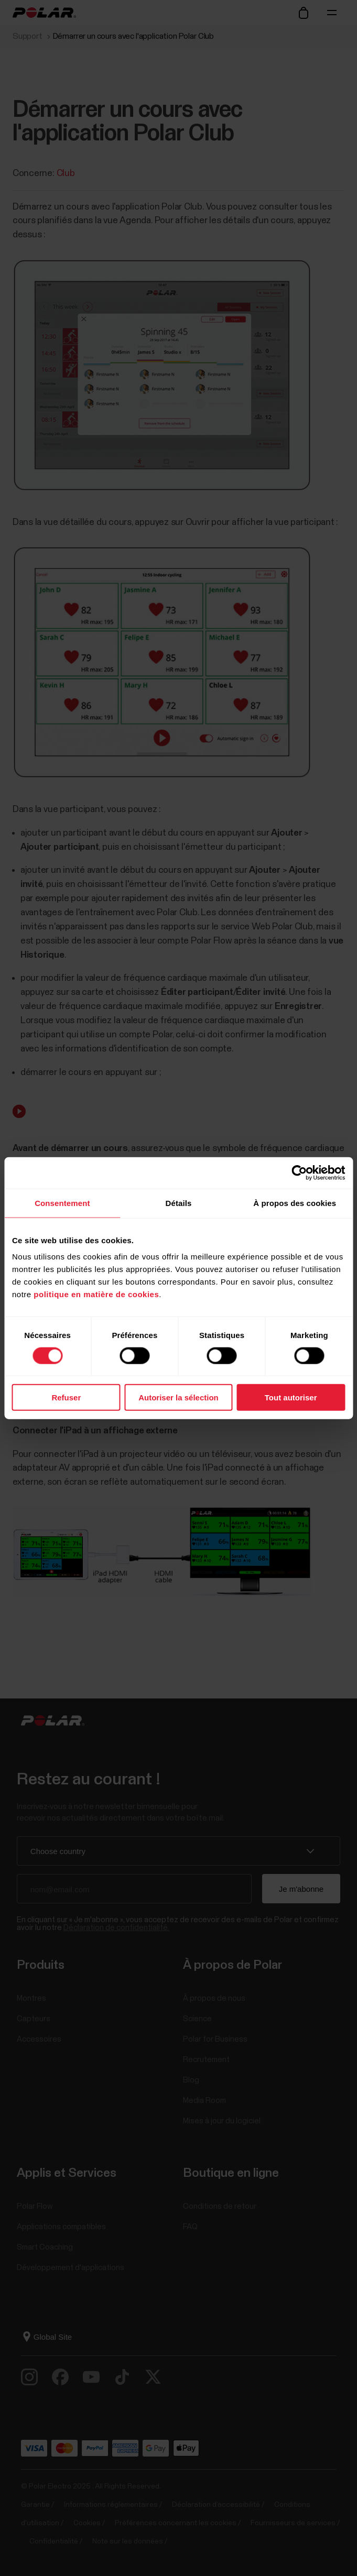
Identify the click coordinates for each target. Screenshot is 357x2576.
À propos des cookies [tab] (294, 1202)
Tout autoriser (291, 1397)
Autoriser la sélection (178, 1397)
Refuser (66, 1397)
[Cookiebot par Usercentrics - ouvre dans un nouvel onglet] (299, 1172)
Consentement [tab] (62, 1202)
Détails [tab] (179, 1202)
